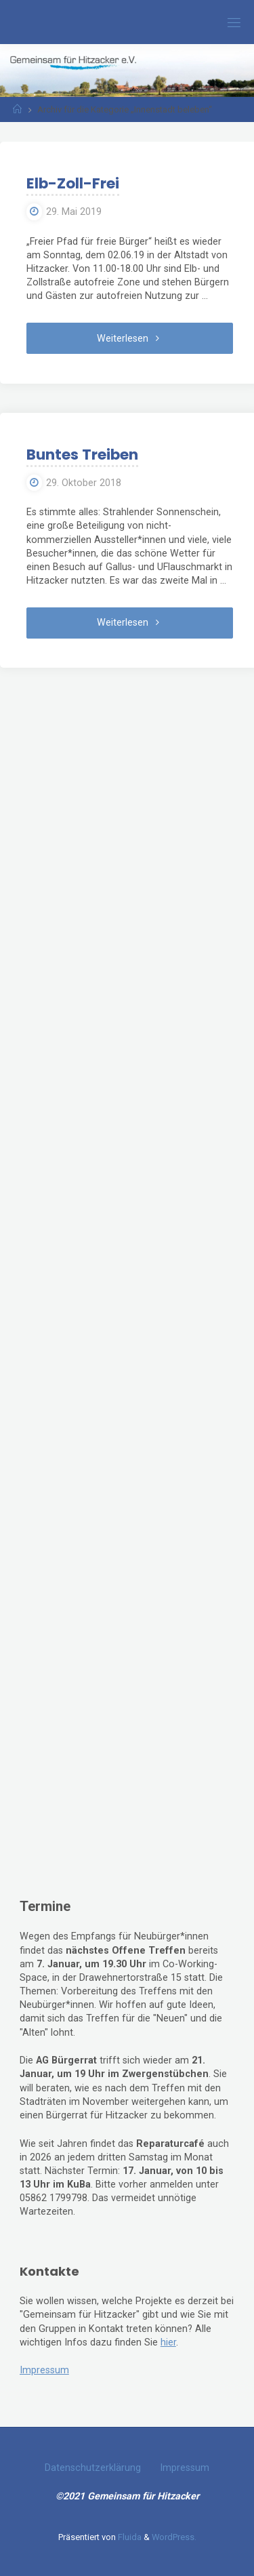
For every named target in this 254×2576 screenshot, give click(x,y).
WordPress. (174, 2537)
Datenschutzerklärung (93, 2468)
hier (168, 2342)
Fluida (129, 2537)
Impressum (44, 2370)
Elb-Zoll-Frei (72, 183)
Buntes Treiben (82, 454)
